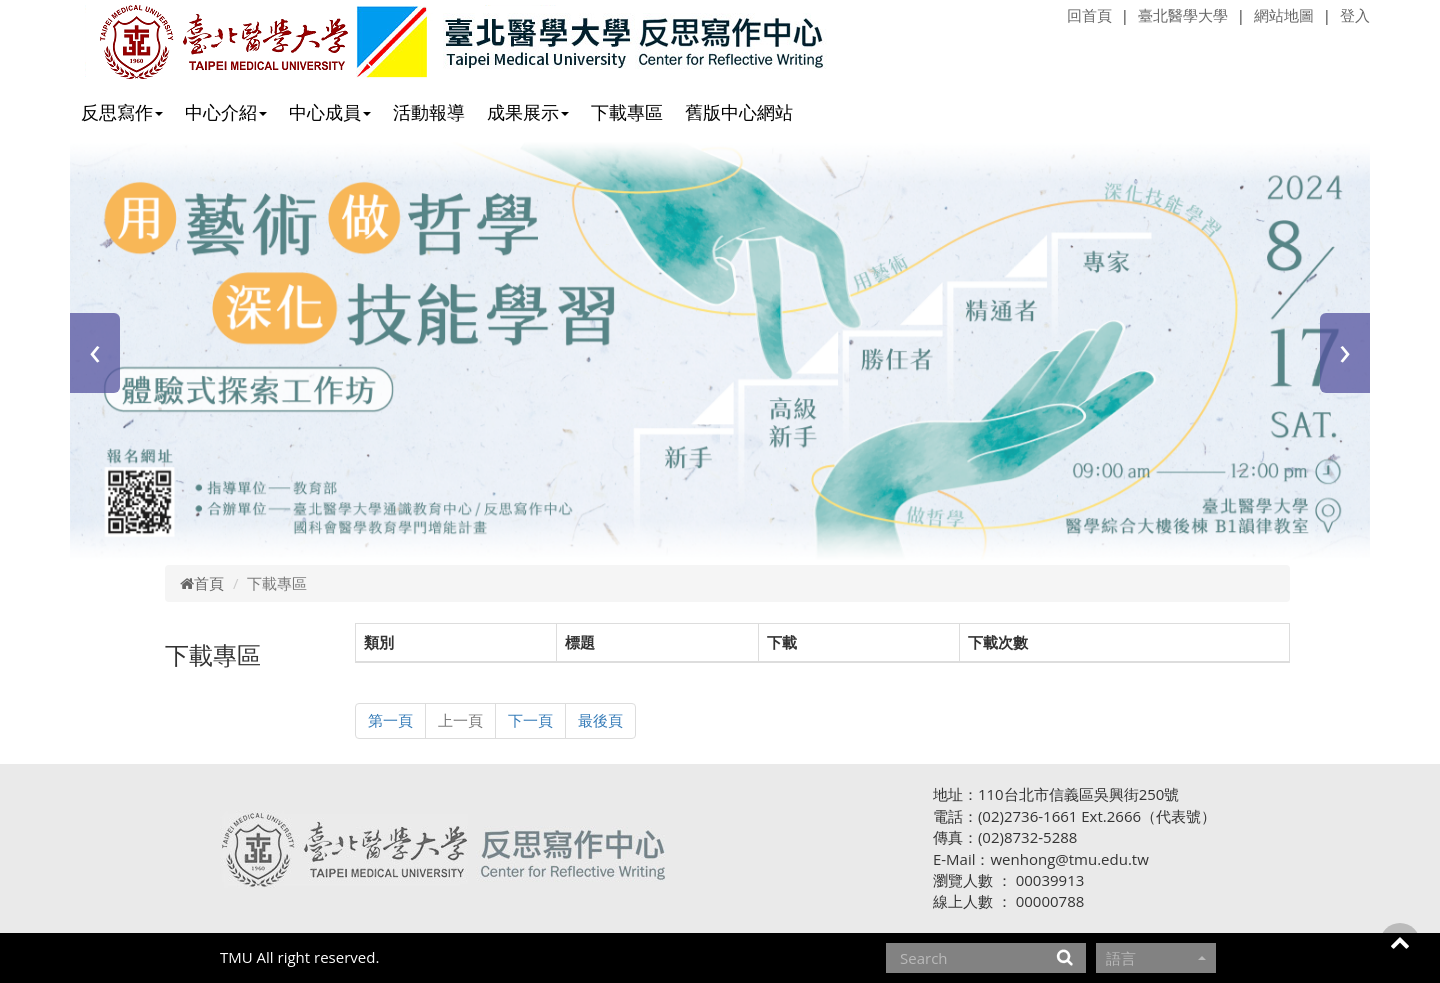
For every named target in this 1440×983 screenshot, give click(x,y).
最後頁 (600, 720)
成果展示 (528, 112)
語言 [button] (1156, 958)
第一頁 (390, 720)
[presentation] (95, 353)
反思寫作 (122, 112)
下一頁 (530, 720)
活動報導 (429, 112)
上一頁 (460, 720)
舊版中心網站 (739, 112)
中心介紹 (226, 112)
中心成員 (330, 112)
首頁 (202, 583)
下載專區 (627, 112)
